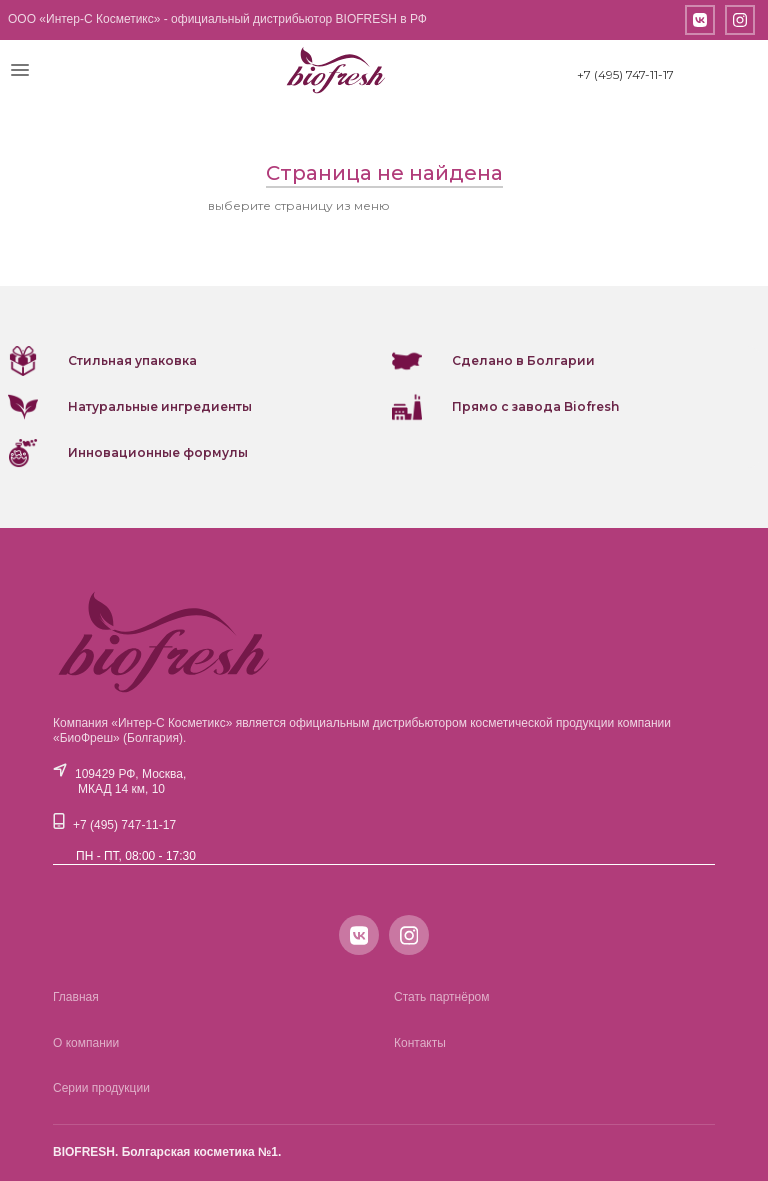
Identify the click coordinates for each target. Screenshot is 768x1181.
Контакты (420, 1043)
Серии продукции (101, 1088)
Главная (76, 997)
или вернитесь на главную (477, 205)
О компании (86, 1043)
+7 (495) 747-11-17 (625, 74)
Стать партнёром (442, 997)
